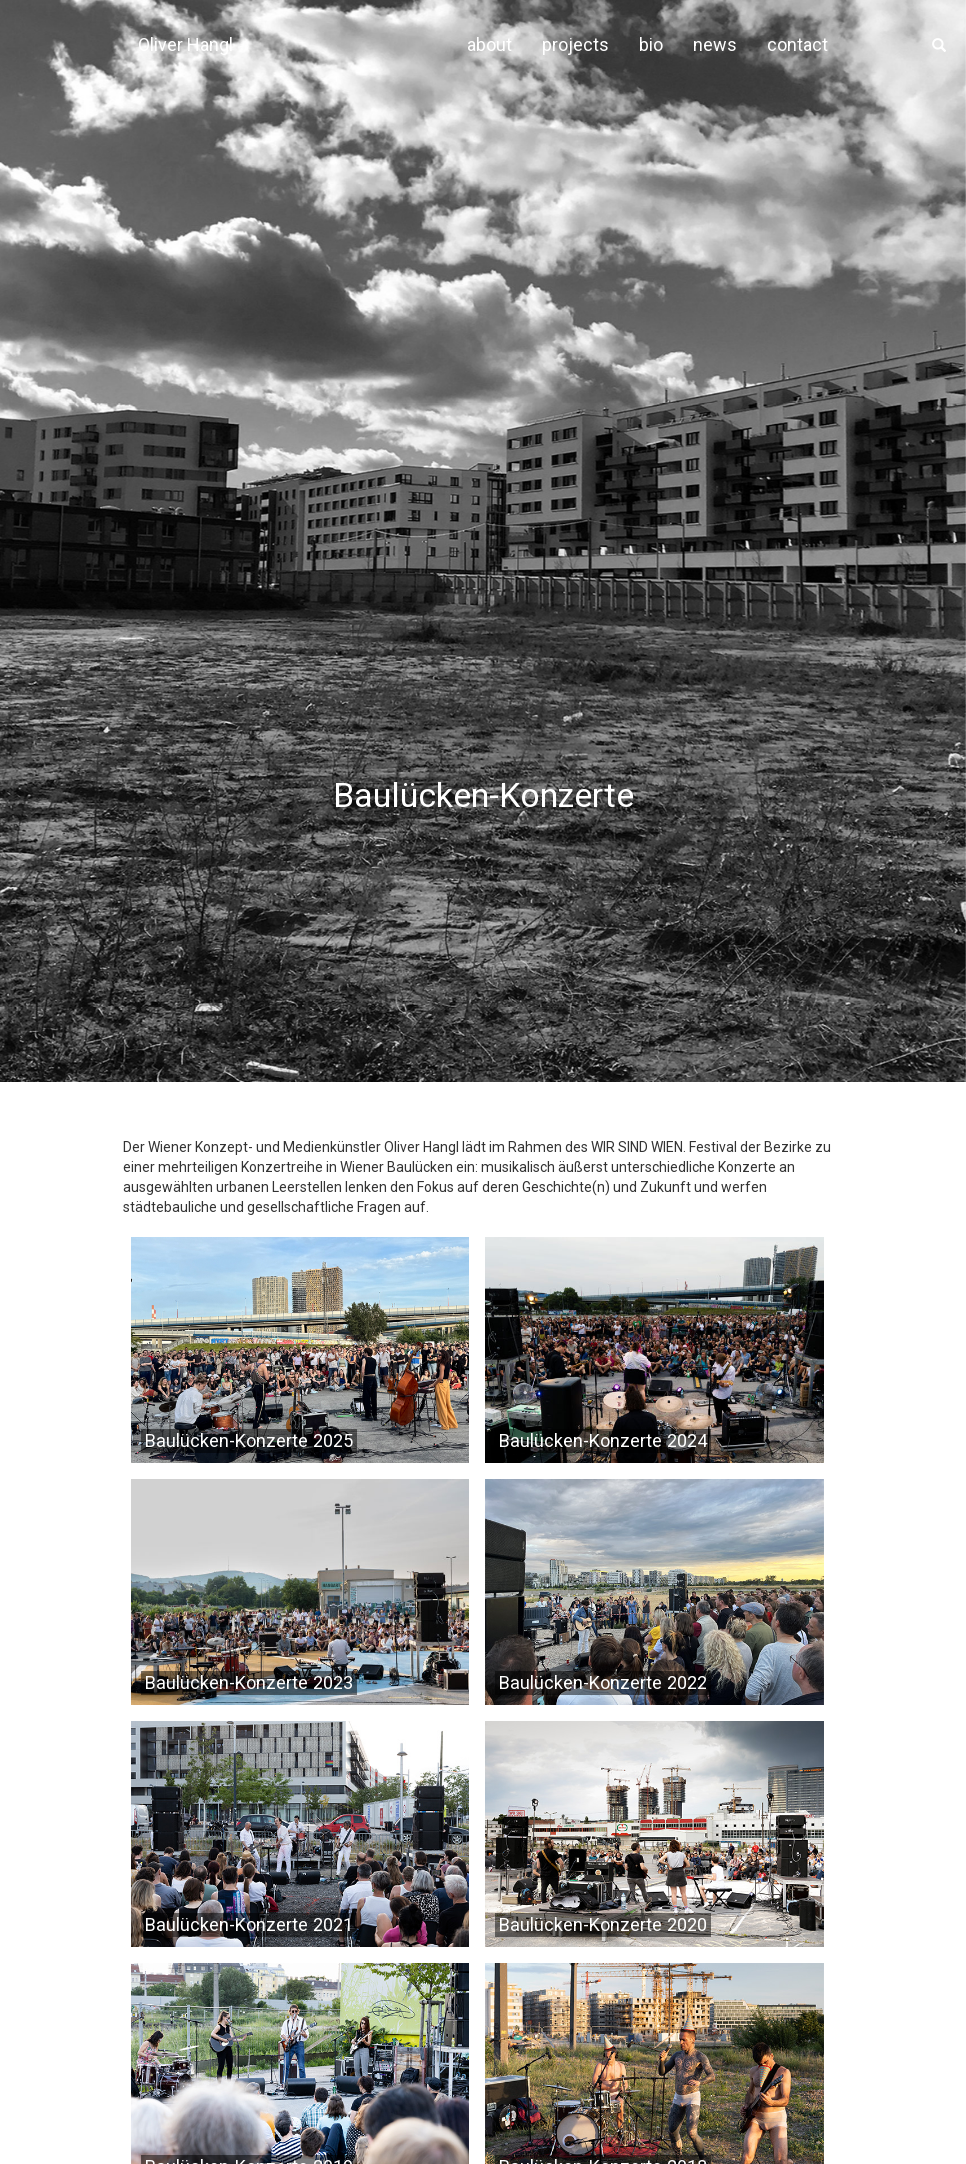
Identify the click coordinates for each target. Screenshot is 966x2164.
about (489, 44)
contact (797, 44)
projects (575, 44)
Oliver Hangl (185, 44)
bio (651, 44)
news (715, 44)
